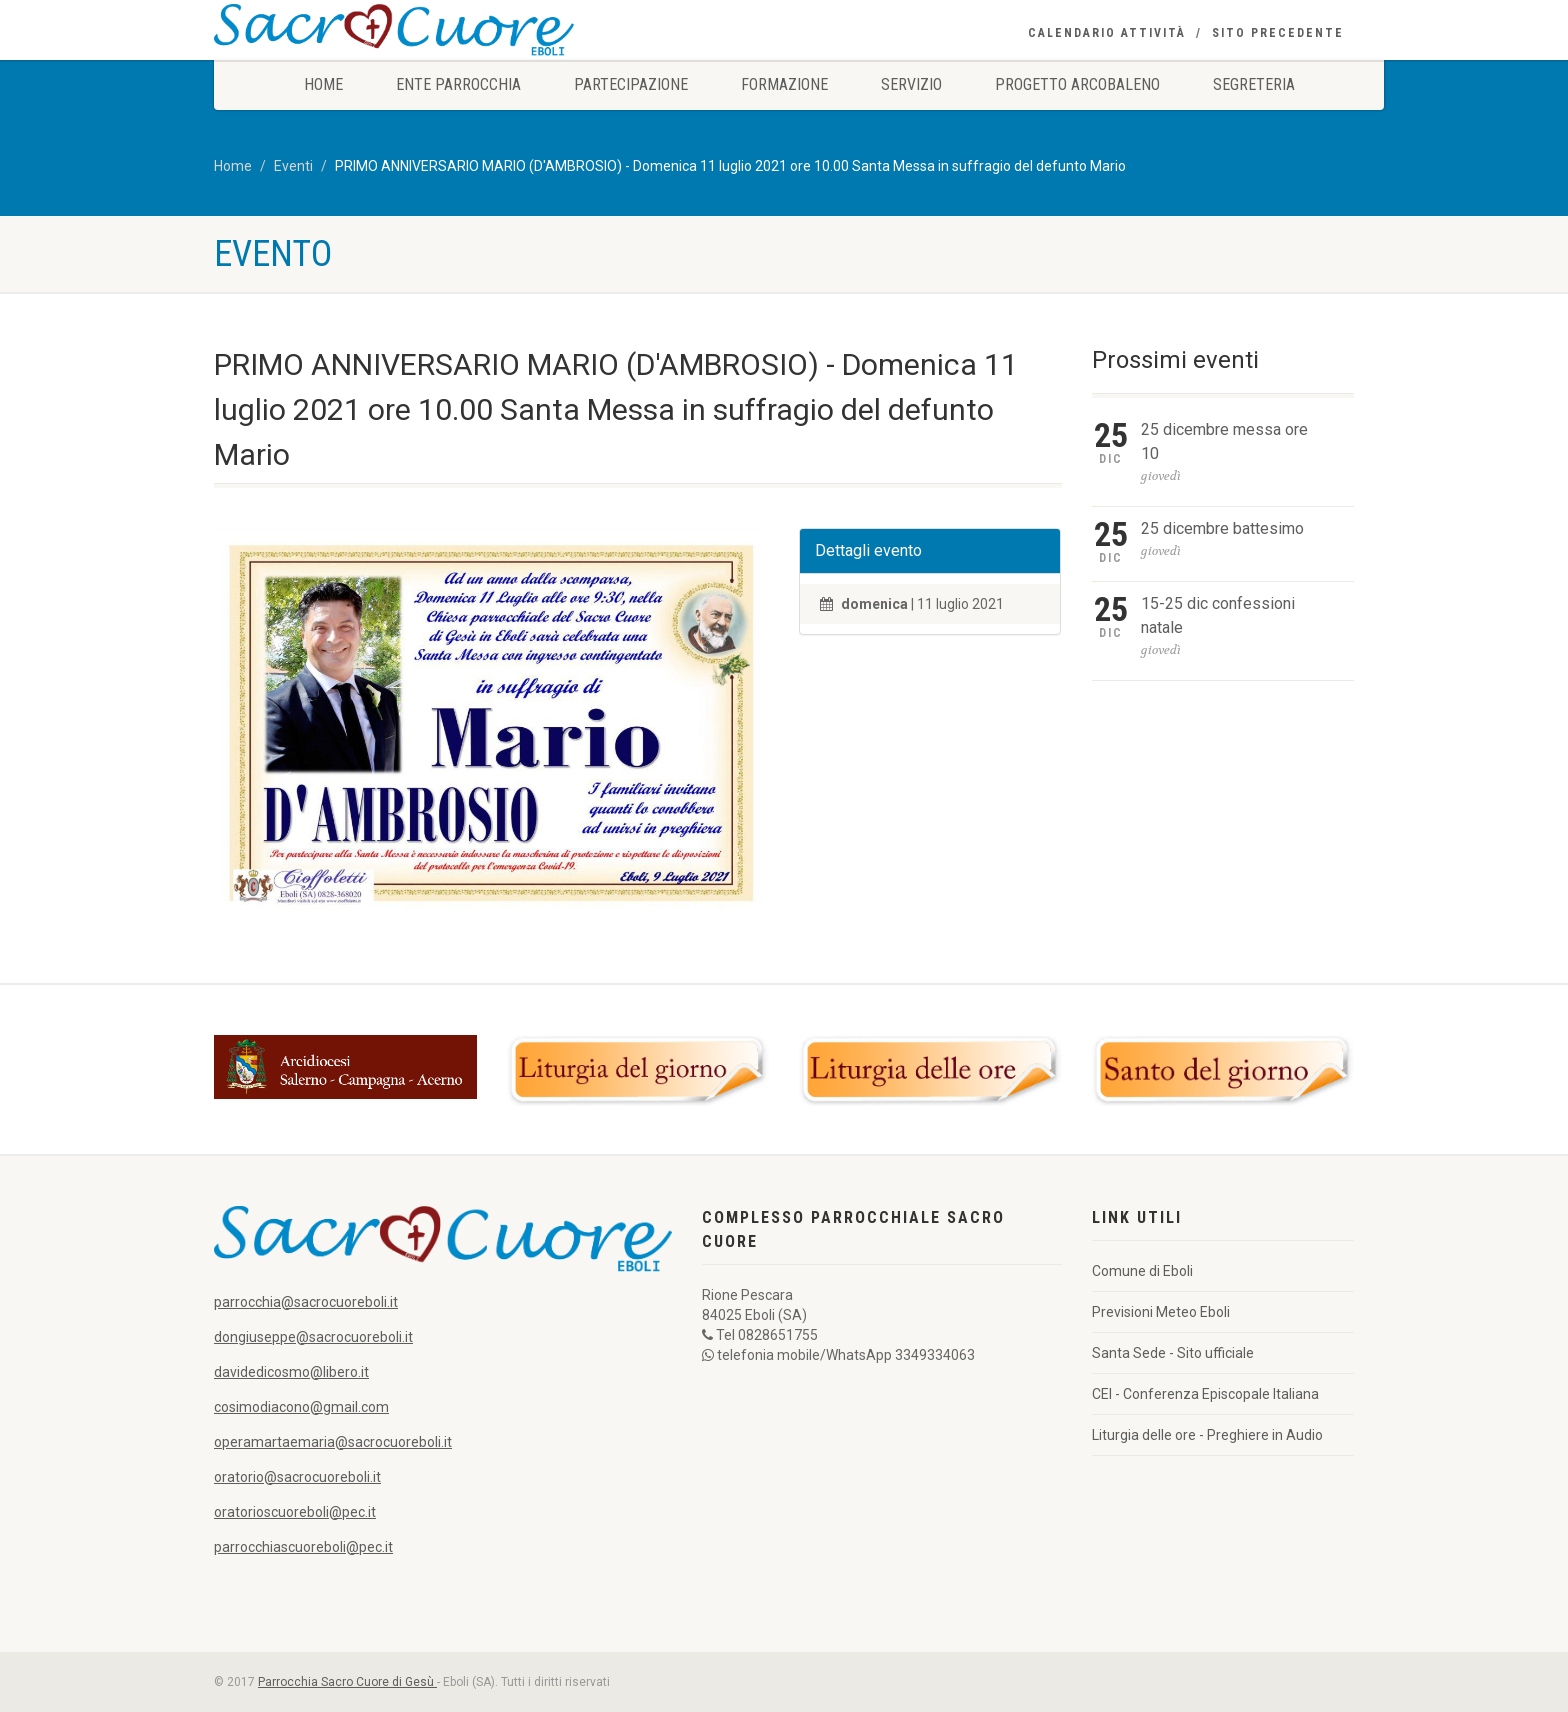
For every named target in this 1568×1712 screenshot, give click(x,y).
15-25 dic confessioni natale (1218, 615)
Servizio (911, 84)
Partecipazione (631, 84)
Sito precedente (1278, 33)
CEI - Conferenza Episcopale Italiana (1205, 1394)
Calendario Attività (1107, 33)
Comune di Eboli (1142, 1271)
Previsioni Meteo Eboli (1161, 1312)
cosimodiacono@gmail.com (301, 1407)
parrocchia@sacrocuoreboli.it (306, 1302)
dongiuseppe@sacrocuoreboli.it (313, 1337)
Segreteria (1254, 84)
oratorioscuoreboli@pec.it (295, 1512)
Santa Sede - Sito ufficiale (1173, 1353)
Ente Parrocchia (458, 84)
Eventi (293, 166)
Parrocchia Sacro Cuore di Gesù (347, 1682)
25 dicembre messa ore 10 (1224, 441)
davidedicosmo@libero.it (291, 1372)
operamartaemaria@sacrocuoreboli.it (333, 1442)
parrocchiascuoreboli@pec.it (303, 1547)
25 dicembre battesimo (1222, 528)
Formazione (784, 84)
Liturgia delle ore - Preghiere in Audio (1207, 1435)
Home (323, 84)
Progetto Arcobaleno (1077, 84)
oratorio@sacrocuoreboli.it (297, 1477)
